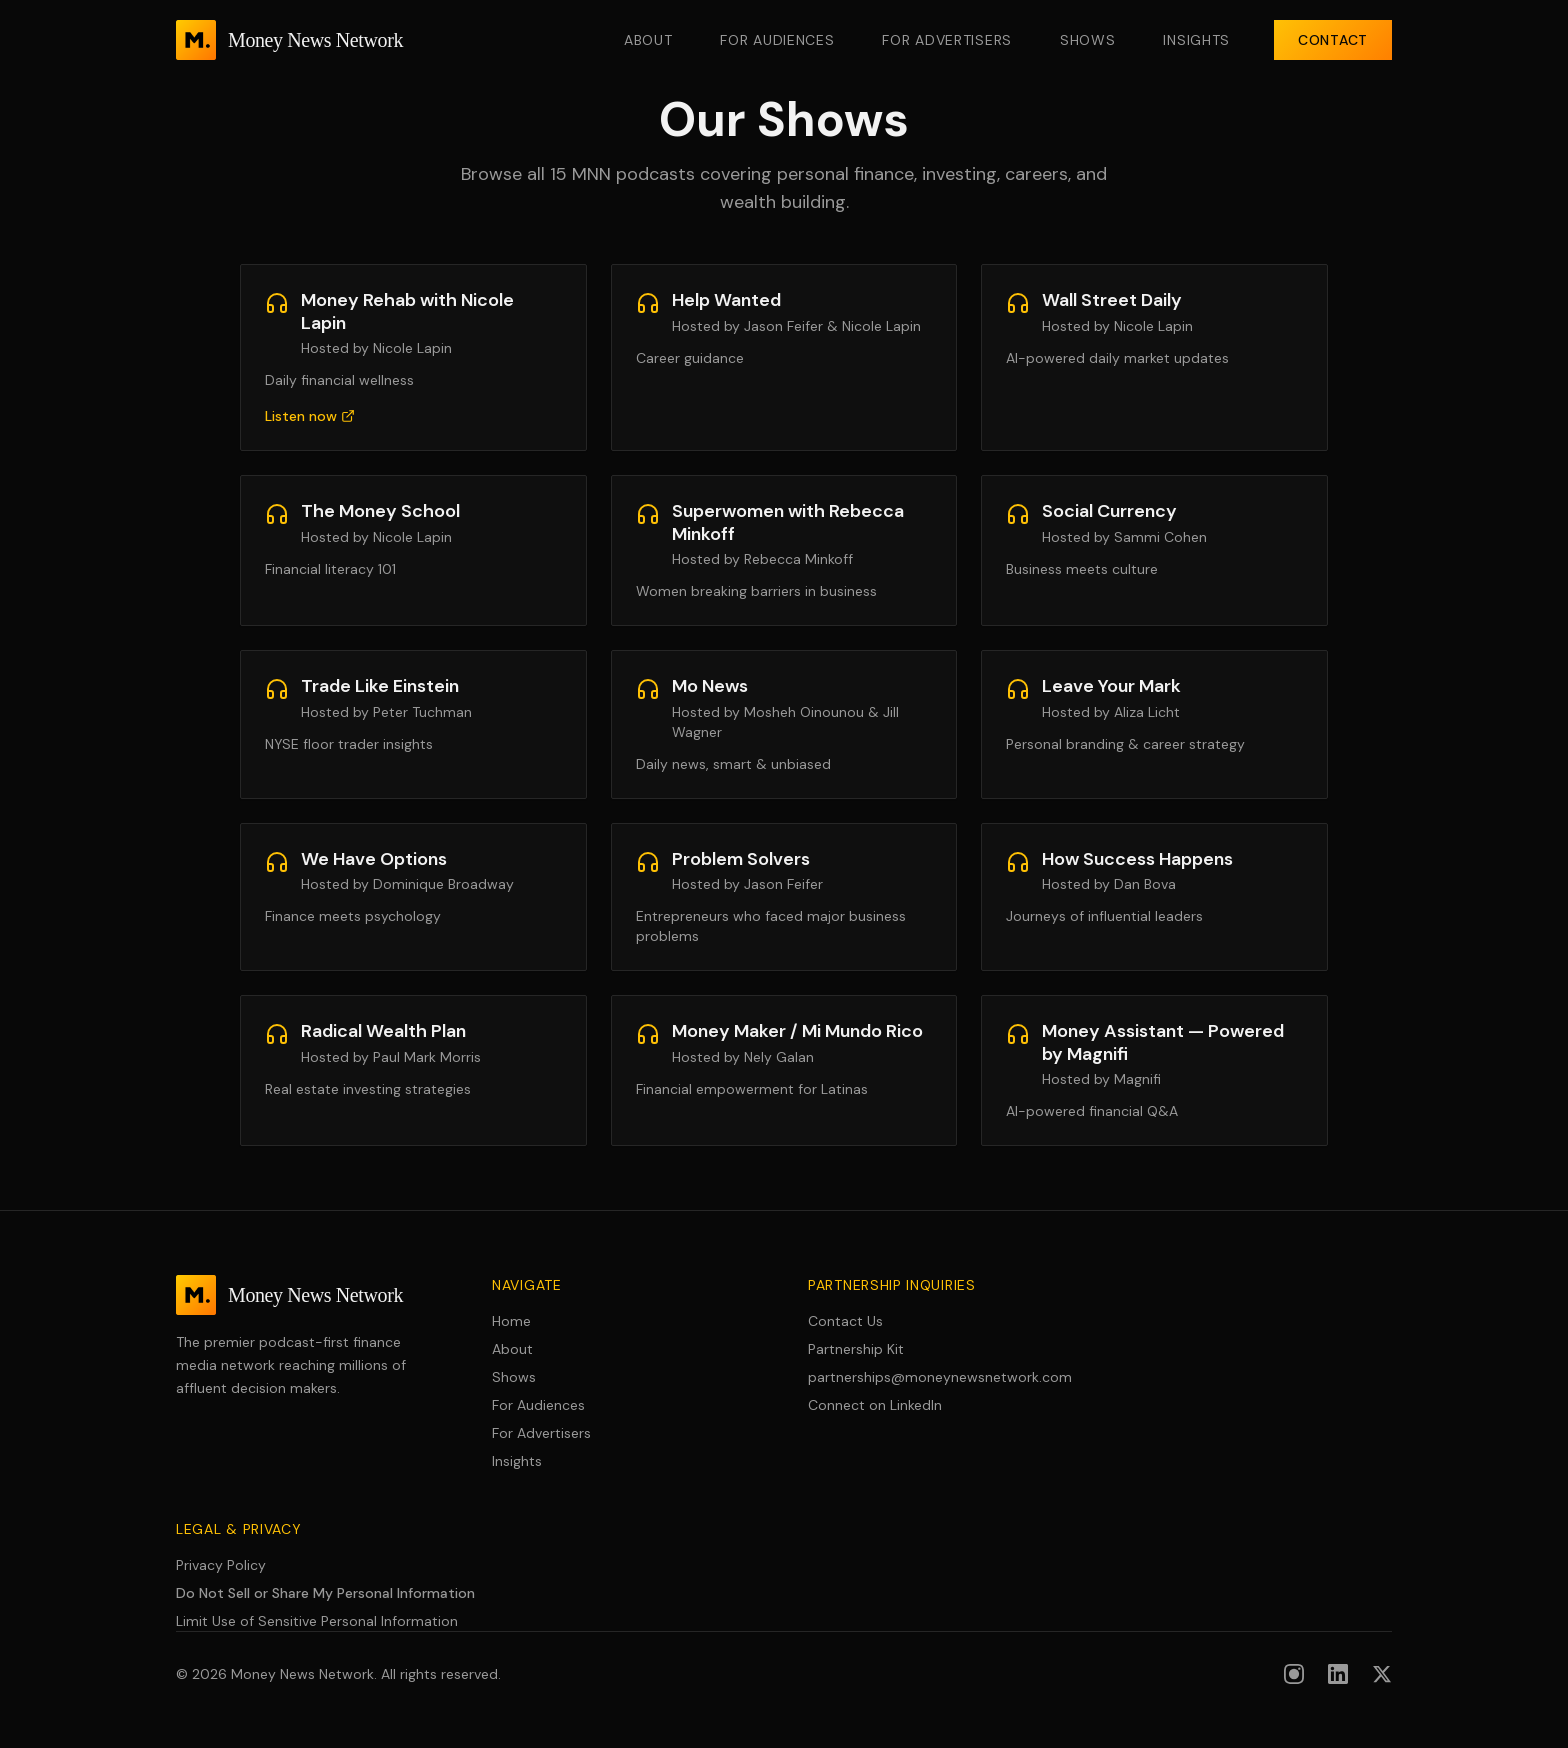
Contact (1333, 40)
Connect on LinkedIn (875, 1405)
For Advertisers (947, 40)
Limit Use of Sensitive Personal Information (317, 1621)
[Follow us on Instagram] (1294, 1674)
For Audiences (777, 40)
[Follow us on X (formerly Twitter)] (1382, 1674)
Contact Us (845, 1321)
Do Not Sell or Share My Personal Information (325, 1593)
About (648, 40)
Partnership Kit (856, 1349)
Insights (1196, 40)
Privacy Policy (221, 1565)
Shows (1088, 40)
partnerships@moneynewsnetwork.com (940, 1377)
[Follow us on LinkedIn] (1338, 1674)
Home (511, 1321)
